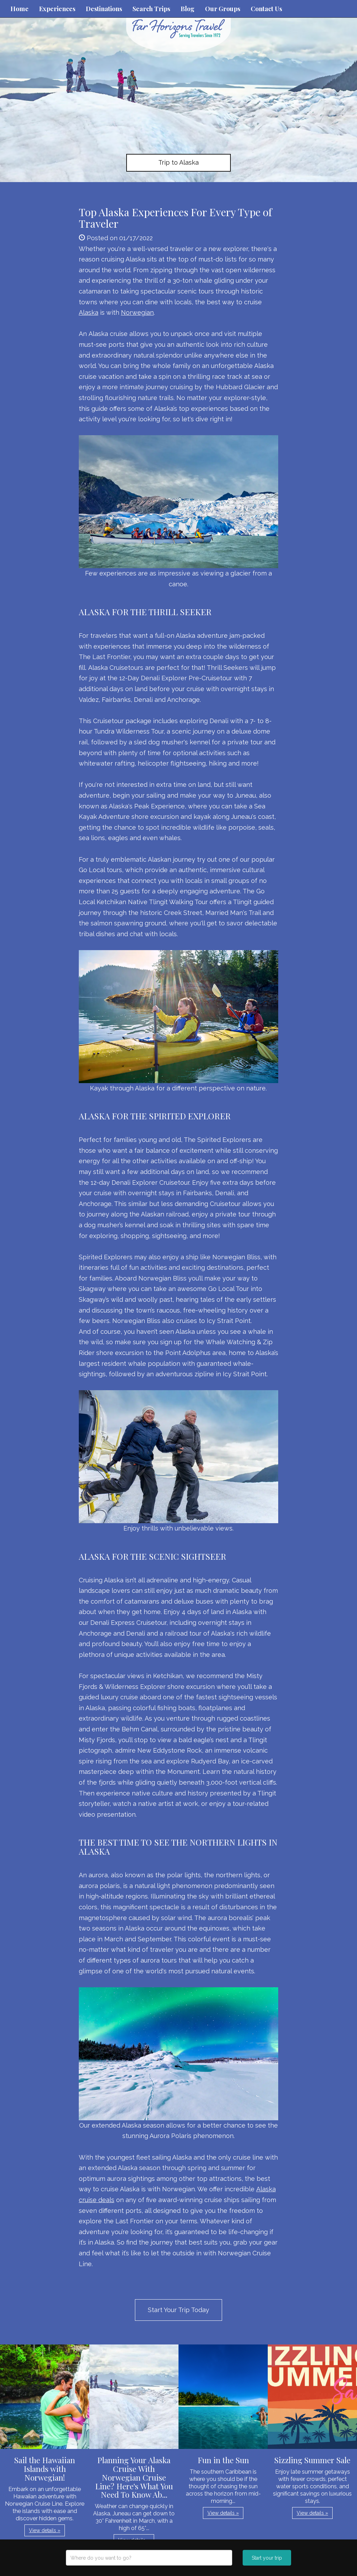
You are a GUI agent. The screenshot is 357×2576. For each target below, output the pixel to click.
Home (19, 9)
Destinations (104, 9)
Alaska (88, 312)
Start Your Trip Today (178, 2309)
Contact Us (266, 9)
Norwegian (137, 312)
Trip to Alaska (178, 162)
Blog (188, 9)
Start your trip (267, 2558)
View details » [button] (44, 2530)
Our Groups (222, 9)
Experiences (57, 9)
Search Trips (151, 9)
